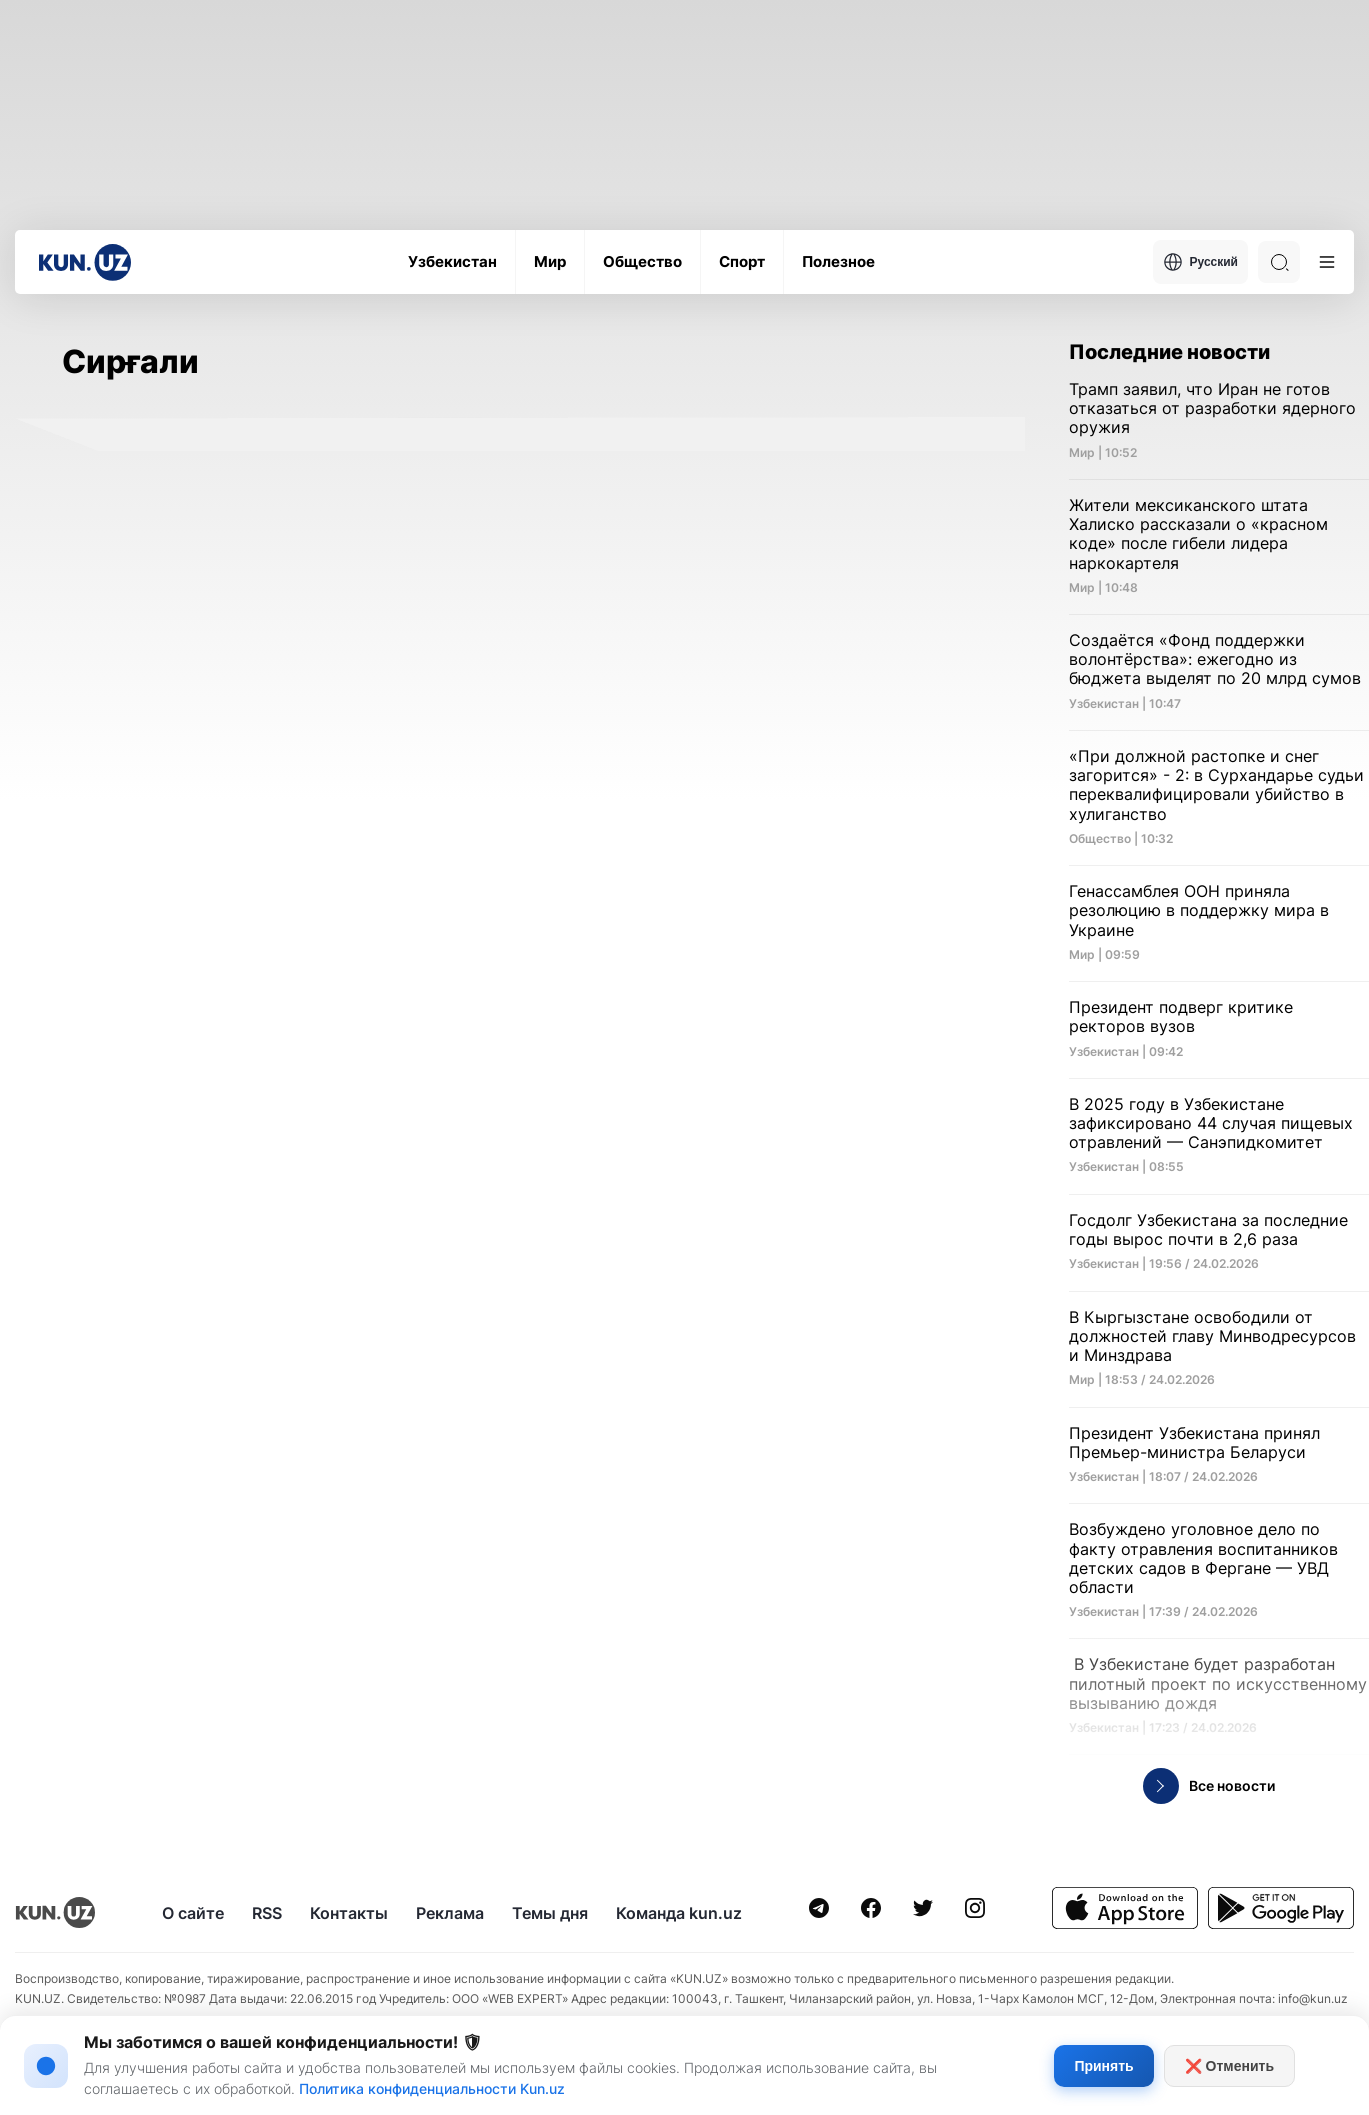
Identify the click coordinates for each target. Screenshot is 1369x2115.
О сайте (193, 1913)
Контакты (349, 1913)
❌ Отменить (1229, 2066)
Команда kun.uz (679, 1913)
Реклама (450, 1913)
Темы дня (550, 1913)
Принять (1103, 2066)
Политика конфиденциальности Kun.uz (432, 2088)
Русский (1201, 262)
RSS (267, 1913)
